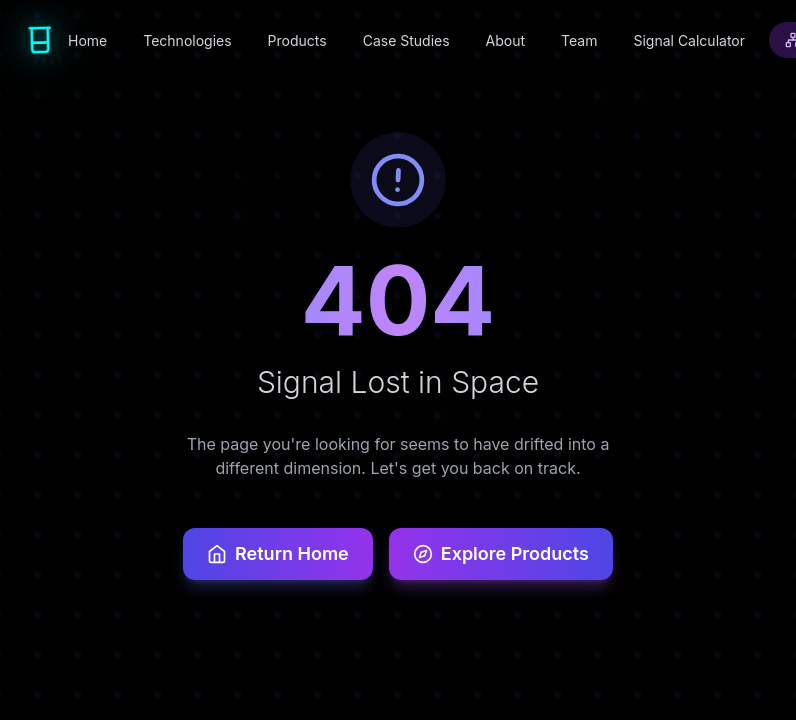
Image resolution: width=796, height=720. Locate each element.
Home (87, 40)
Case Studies (406, 40)
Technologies (187, 40)
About (505, 40)
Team (579, 40)
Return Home (278, 553)
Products (297, 40)
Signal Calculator (689, 40)
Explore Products (501, 553)
